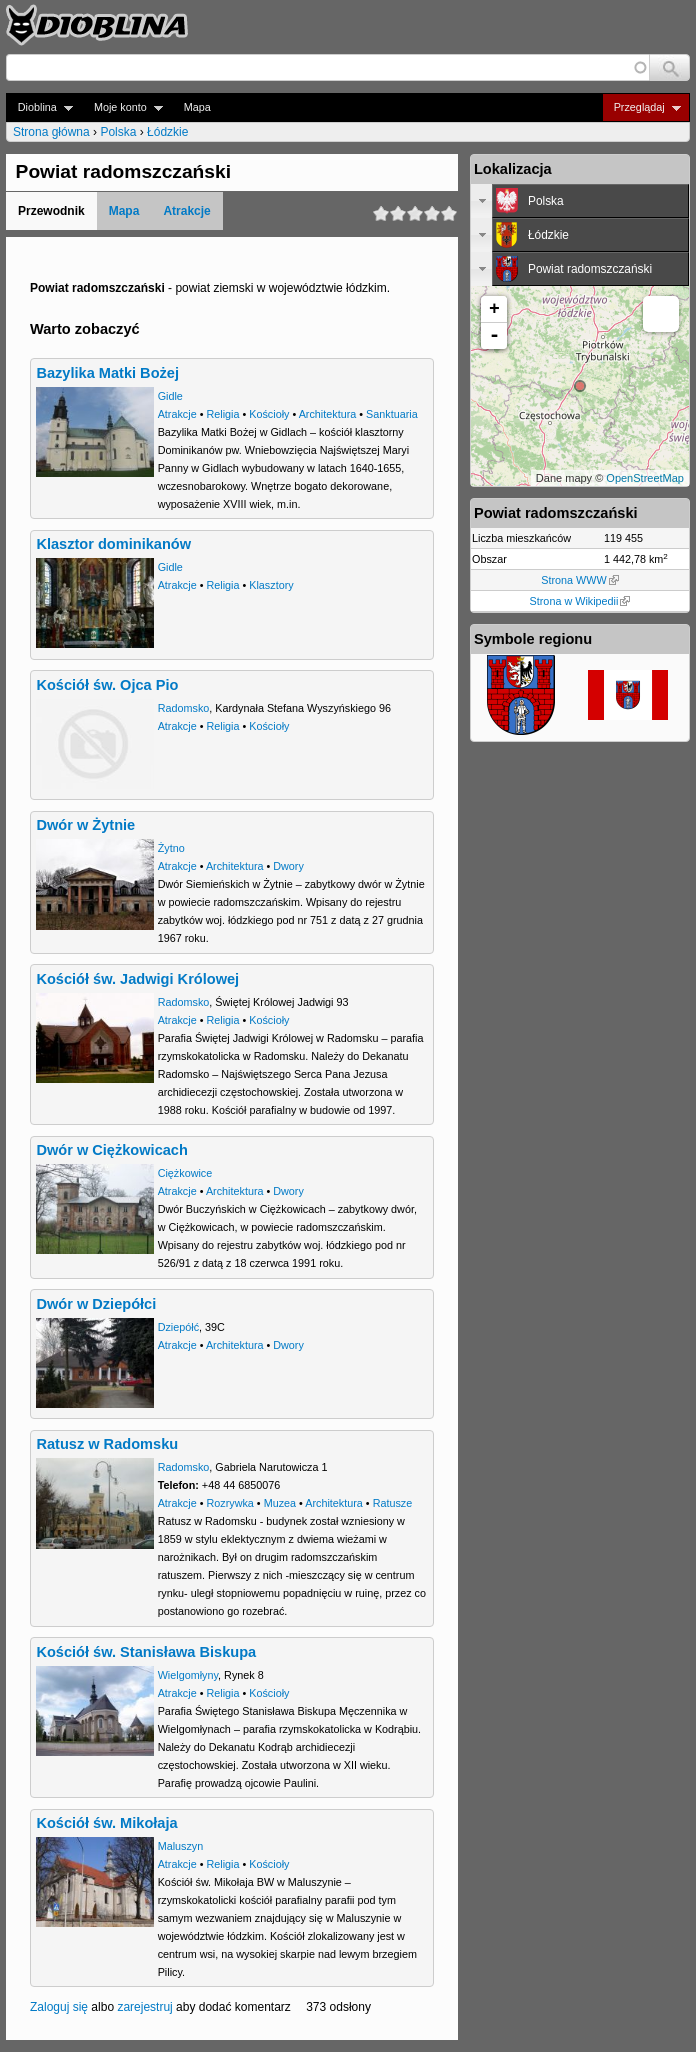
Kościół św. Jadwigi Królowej (137, 979)
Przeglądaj (641, 107)
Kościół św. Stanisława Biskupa (146, 1652)
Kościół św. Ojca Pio (107, 685)
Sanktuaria (392, 414)
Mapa (197, 107)
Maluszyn (181, 1846)
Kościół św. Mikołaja (106, 1823)
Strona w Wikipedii (580, 601)
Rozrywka (229, 1503)
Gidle (170, 396)
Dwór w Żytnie (85, 825)
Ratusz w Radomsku (107, 1444)
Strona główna (51, 132)
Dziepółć (178, 1327)
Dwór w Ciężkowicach (112, 1150)
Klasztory (271, 585)
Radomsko (184, 708)
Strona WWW (579, 580)
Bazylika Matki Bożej (107, 373)
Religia (222, 414)
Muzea (280, 1503)
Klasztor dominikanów (113, 544)
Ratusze (393, 1503)
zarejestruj (144, 2007)
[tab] (580, 201)
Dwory (288, 866)
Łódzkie (167, 132)
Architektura (328, 414)
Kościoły (269, 414)
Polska (118, 132)
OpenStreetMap (645, 478)
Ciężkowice (185, 1173)
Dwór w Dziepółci (96, 1304)
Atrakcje (186, 211)
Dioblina (39, 107)
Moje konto (122, 107)
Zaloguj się (59, 2007)
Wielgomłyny (188, 1675)
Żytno (171, 848)
